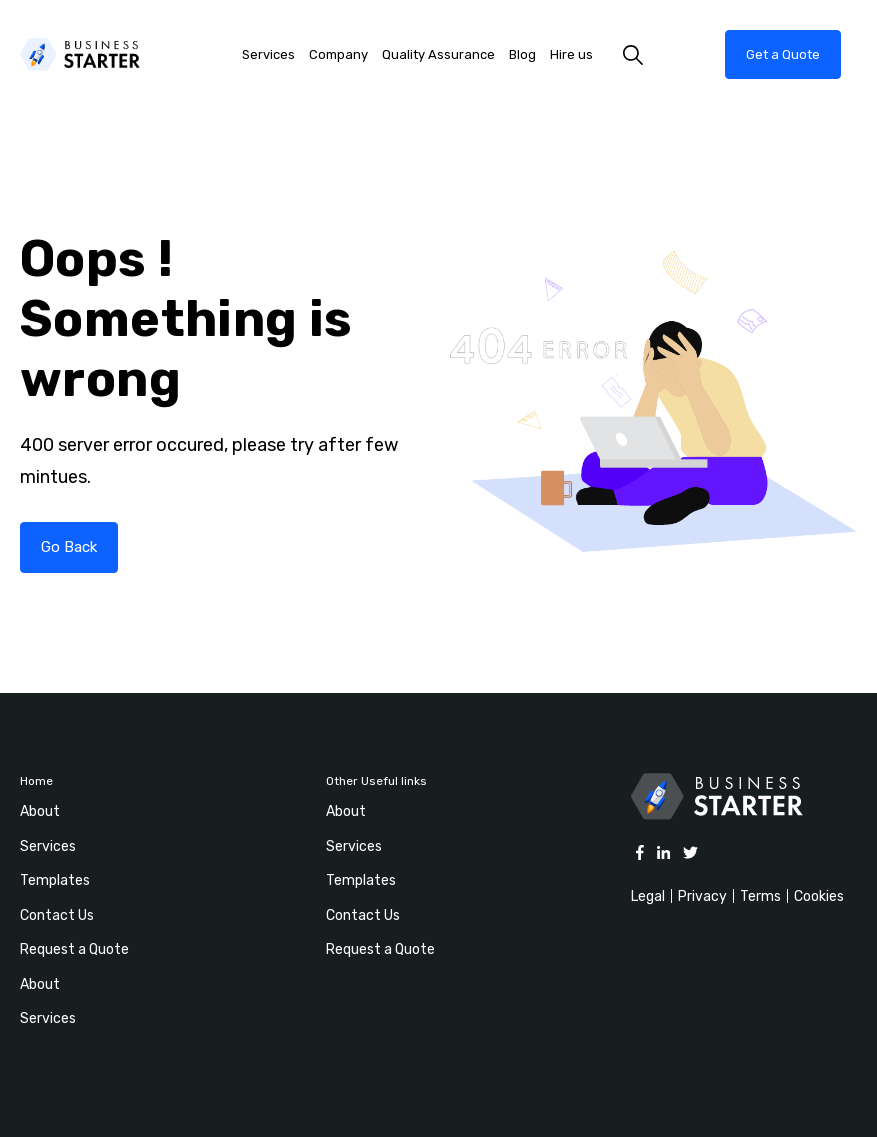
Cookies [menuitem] (819, 896)
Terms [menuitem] (760, 896)
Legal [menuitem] (648, 896)
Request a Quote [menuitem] (74, 949)
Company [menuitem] (338, 54)
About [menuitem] (40, 811)
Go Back (69, 547)
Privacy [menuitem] (702, 896)
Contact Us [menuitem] (57, 915)
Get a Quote (783, 54)
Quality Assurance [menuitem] (438, 54)
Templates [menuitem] (55, 880)
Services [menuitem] (268, 54)
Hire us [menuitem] (571, 54)
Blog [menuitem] (522, 54)
